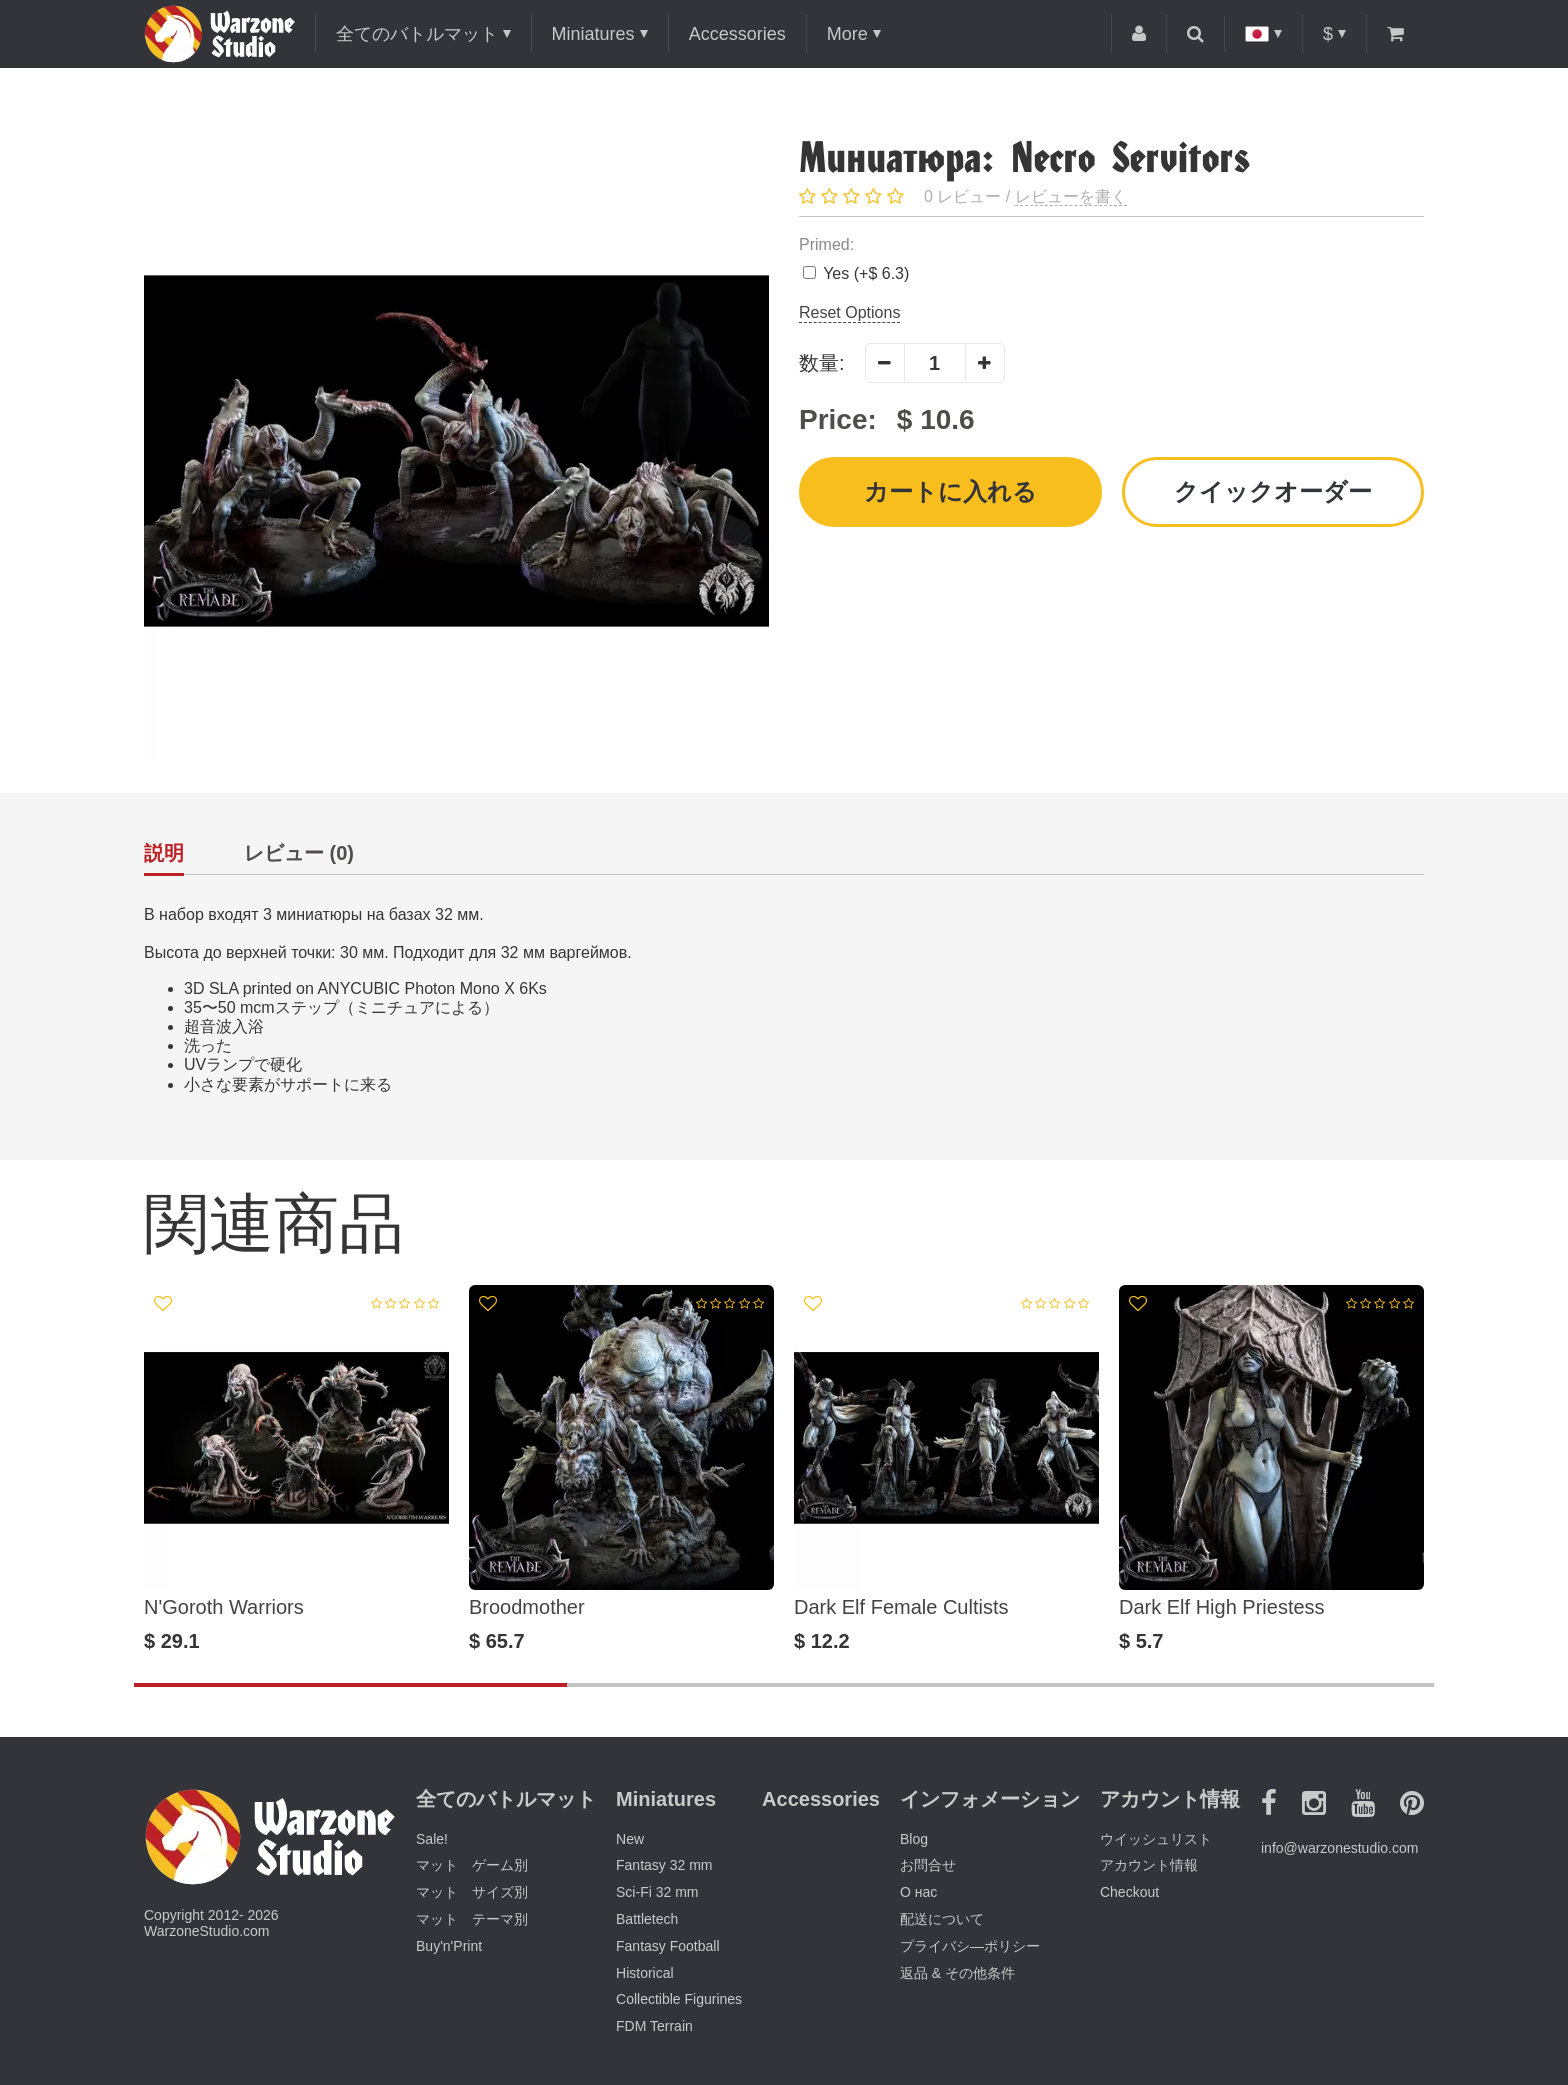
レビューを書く (1071, 196)
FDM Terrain (654, 2026)
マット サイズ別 (472, 1892)
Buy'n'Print (449, 1946)
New (630, 1839)
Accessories (737, 34)
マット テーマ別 (472, 1919)
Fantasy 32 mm (664, 1865)
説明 (164, 853)
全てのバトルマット (417, 34)
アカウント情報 (1149, 1865)
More (847, 34)
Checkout (1129, 1892)
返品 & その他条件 (957, 1973)
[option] (296, 1469)
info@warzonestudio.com (1339, 1848)
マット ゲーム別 (472, 1865)
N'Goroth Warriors (224, 1607)
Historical (645, 1973)
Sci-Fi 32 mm (657, 1892)
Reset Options (849, 312)
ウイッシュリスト (1156, 1839)
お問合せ (928, 1865)
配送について (942, 1919)
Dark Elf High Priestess (1222, 1607)
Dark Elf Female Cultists (901, 1607)
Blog (914, 1839)
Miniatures (593, 34)
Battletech (647, 1919)
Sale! (432, 1839)
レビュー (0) (299, 853)
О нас (918, 1892)
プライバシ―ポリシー (970, 1946)
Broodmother (527, 1607)
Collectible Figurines (679, 1999)
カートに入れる (950, 491)
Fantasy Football (668, 1946)
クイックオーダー (1273, 491)
